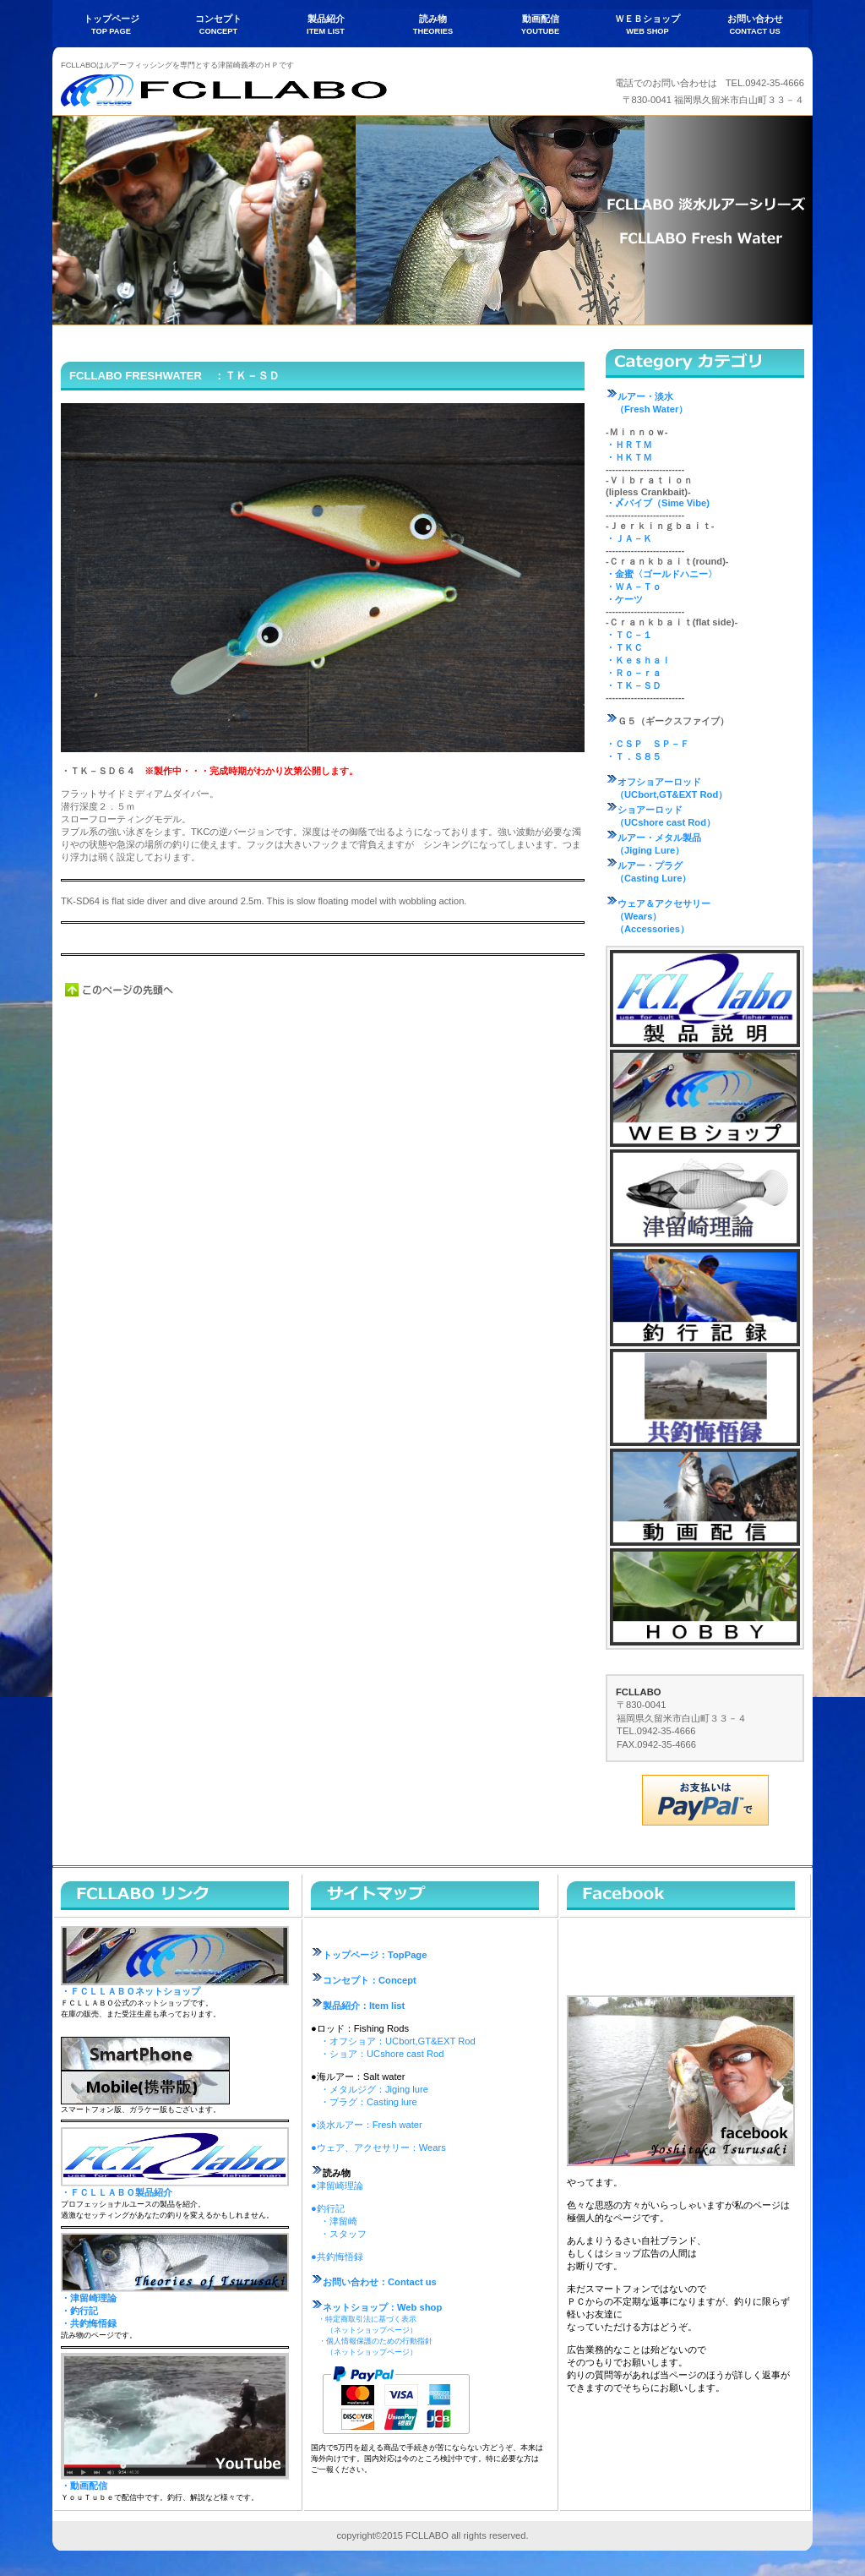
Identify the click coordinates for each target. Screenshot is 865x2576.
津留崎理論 (705, 1198)
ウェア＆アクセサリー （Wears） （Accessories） (658, 916)
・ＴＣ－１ (629, 635)
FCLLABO (230, 90)
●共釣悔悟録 (337, 2256)
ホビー (705, 1596)
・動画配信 (84, 2485)
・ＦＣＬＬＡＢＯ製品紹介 (116, 2192)
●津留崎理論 (337, 2185)
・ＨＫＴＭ (629, 457)
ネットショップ (705, 1098)
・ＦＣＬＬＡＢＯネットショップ (130, 1991)
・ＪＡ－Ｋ (629, 538)
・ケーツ (624, 599)
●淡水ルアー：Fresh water (366, 2125)
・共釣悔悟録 (89, 2323)
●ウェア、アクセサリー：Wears (378, 2147)
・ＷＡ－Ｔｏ (633, 586)
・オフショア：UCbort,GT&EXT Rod (398, 2041)
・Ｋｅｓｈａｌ (638, 660)
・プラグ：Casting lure (368, 2102)
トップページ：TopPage (369, 1955)
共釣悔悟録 (705, 1397)
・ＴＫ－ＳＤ (633, 685)
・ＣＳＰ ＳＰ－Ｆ (647, 744)
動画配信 (705, 1497)
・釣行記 (79, 2311)
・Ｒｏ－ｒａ (633, 673)
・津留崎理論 (89, 2298)
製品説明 (705, 998)
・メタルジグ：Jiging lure (374, 2089)
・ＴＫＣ (624, 647)
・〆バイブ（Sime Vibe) (658, 503)
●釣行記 (328, 2208)
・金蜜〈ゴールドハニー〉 (661, 574)
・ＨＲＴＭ (629, 444)
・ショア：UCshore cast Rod (381, 2054)
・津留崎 (338, 2221)
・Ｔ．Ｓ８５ (633, 756)
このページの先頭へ (120, 989)
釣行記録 (705, 1297)
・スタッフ (343, 2234)
